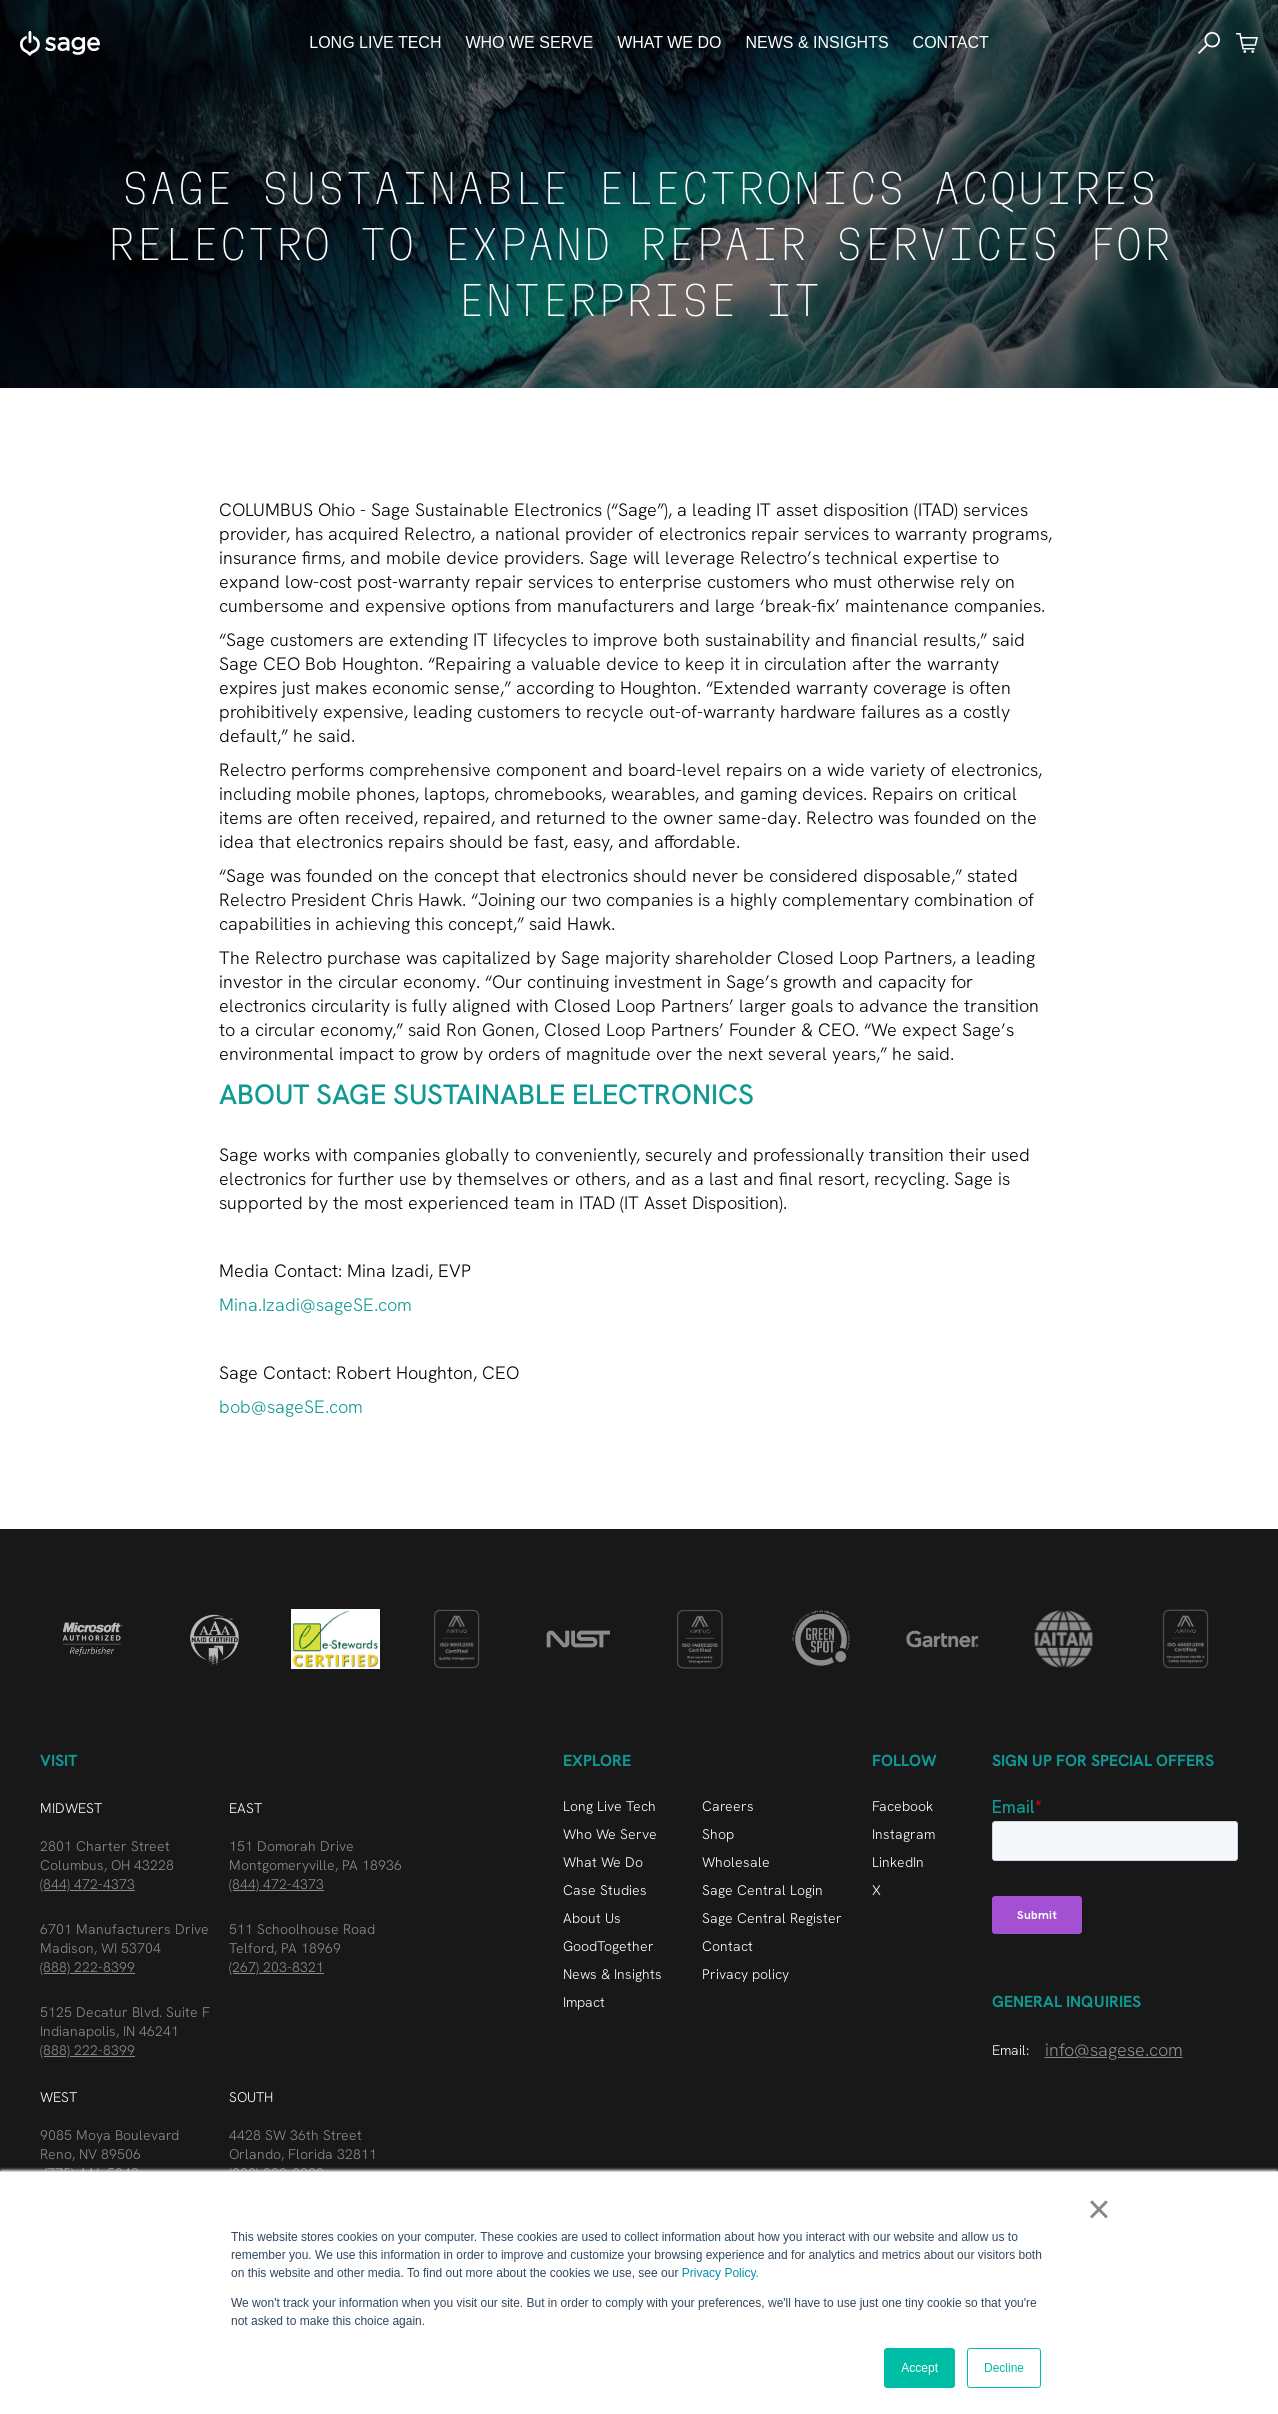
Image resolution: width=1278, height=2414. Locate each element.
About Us (592, 1918)
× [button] (1098, 2209)
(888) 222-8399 (87, 1967)
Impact (584, 2002)
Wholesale (736, 1862)
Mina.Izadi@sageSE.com (315, 1304)
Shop (718, 1834)
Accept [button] (919, 2368)
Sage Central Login (762, 1890)
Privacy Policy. (720, 2273)
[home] (60, 43)
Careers (728, 1806)
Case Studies (605, 1890)
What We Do (603, 1862)
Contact (951, 42)
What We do (669, 42)
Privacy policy (745, 1974)
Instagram (903, 1834)
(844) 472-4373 (87, 1884)
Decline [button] (1004, 2368)
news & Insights (816, 42)
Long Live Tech (375, 42)
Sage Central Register (772, 1918)
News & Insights (612, 1974)
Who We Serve (610, 1834)
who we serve (529, 42)
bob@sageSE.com (291, 1406)
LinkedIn (898, 1862)
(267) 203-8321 (276, 1967)
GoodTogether (608, 1946)
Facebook (902, 1806)
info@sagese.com (1114, 2049)
